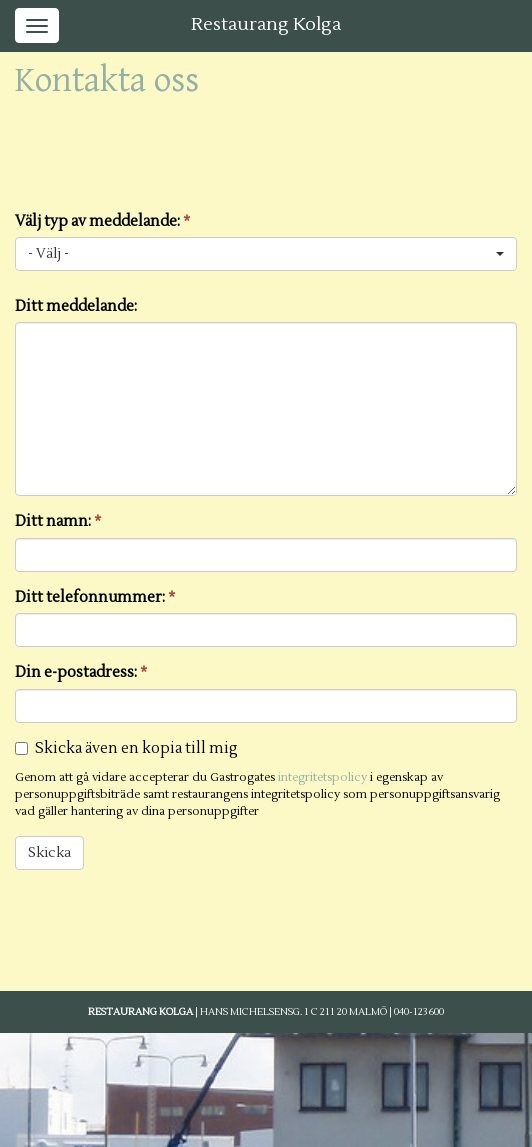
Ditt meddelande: (76, 306)
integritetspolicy (322, 777)
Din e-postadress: (81, 672)
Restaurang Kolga (266, 24)
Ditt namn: (58, 521)
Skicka (49, 853)
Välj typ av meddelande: (102, 221)
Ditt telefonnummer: (95, 597)
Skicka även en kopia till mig (136, 748)
